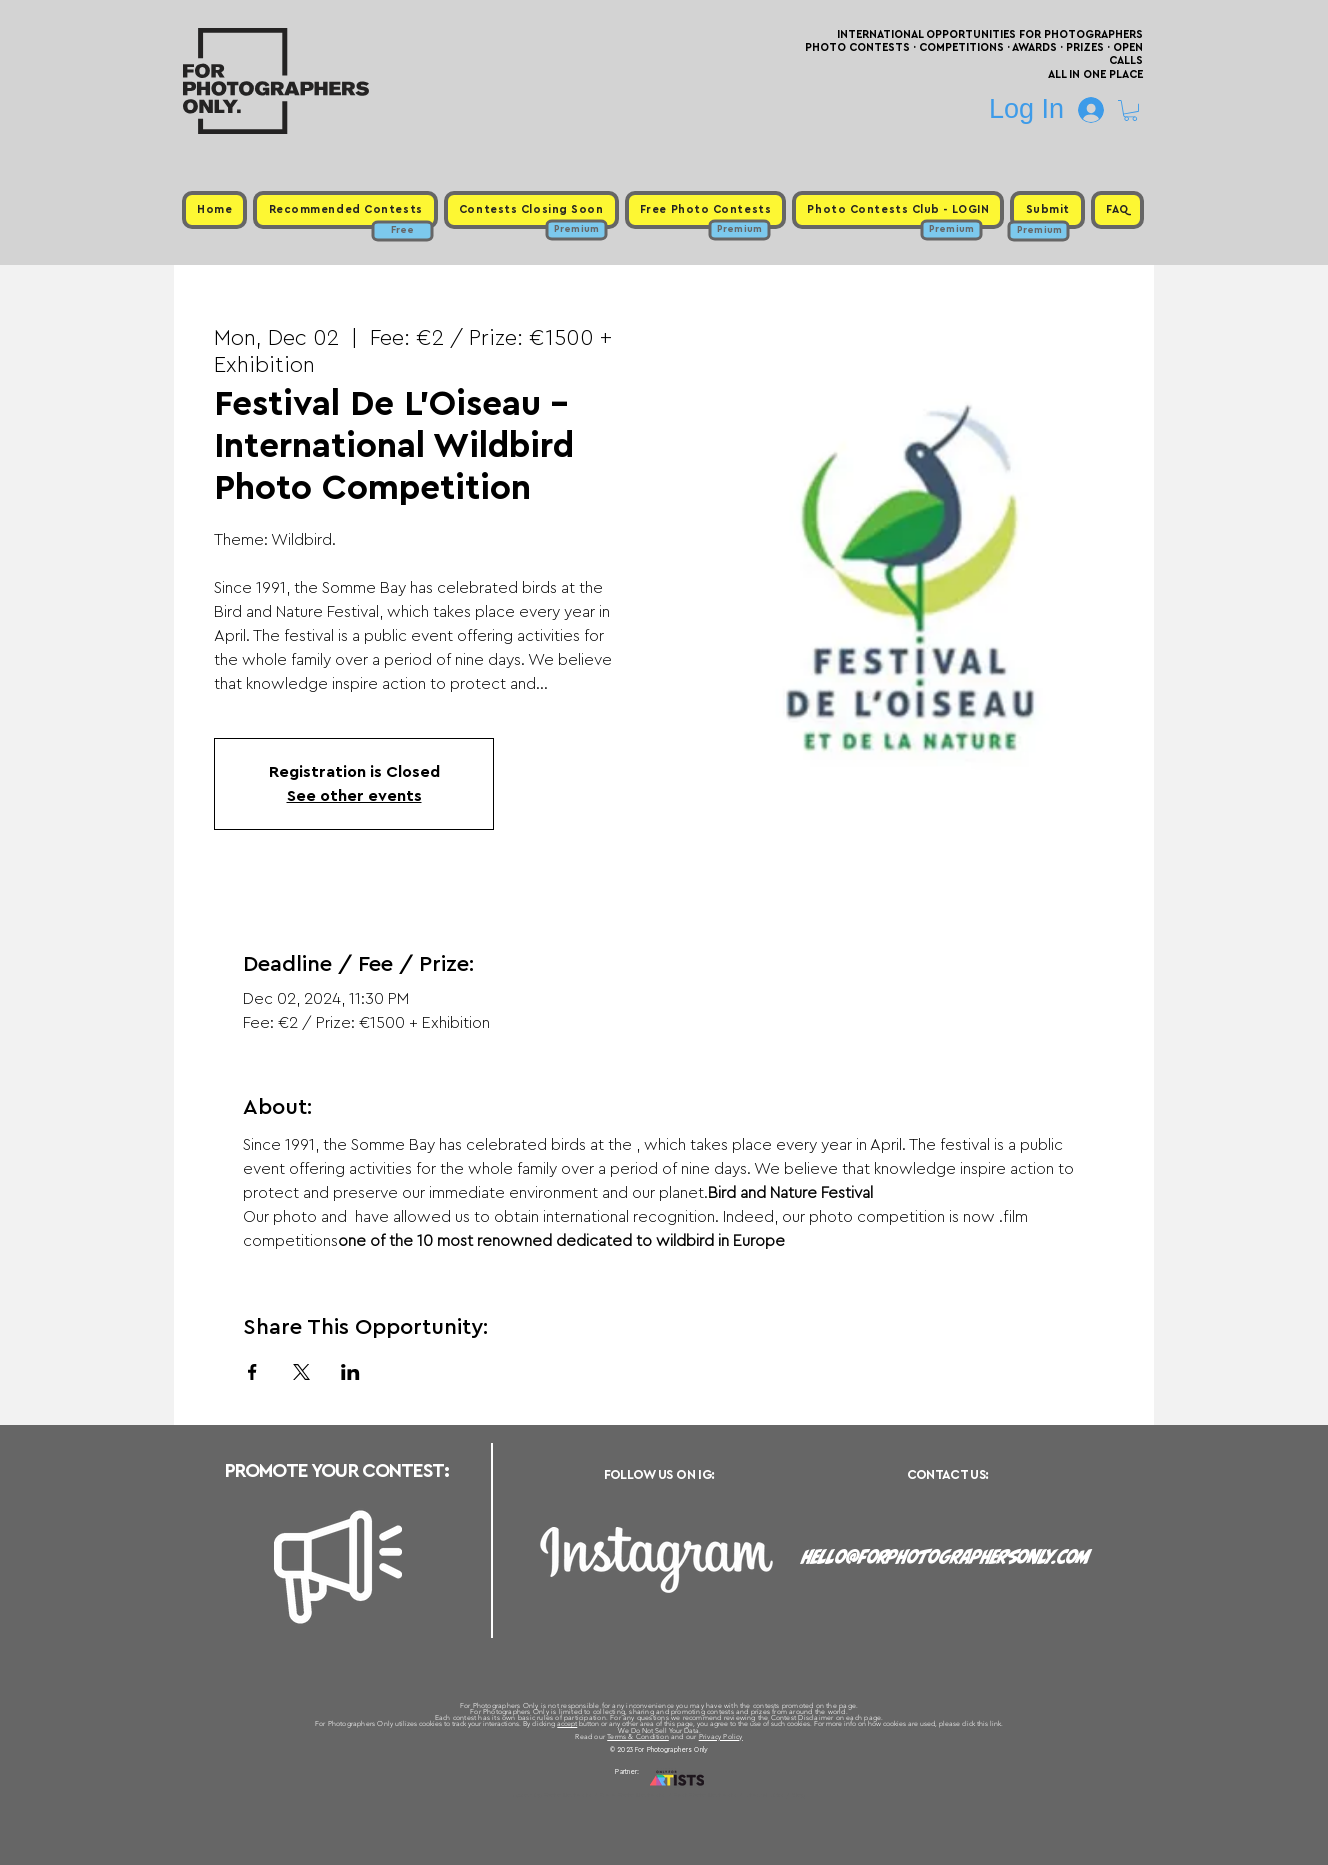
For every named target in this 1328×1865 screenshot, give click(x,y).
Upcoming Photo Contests (552, 1795)
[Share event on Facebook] (252, 1372)
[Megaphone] (338, 1567)
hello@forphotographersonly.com (946, 1557)
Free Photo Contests (632, 1795)
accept (567, 1723)
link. (996, 1723)
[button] (1130, 110)
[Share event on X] (301, 1372)
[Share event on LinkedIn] (350, 1372)
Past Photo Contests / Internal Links (730, 1795)
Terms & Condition (638, 1736)
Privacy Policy (721, 1736)
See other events (354, 796)
